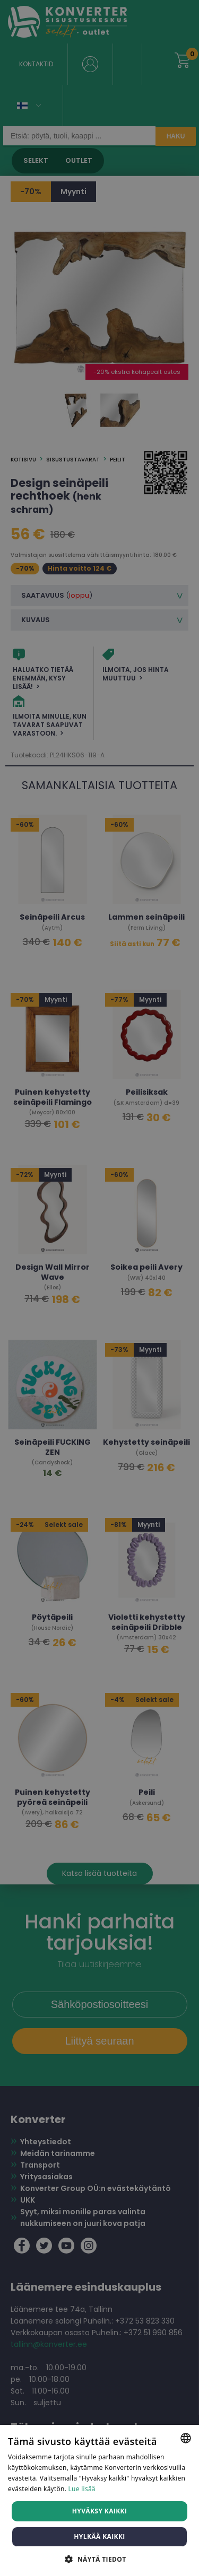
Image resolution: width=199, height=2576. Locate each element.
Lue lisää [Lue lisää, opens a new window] (82, 2488)
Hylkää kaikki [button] (99, 2536)
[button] (99, 2559)
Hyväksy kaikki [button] (99, 2511)
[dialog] (99, 1288)
